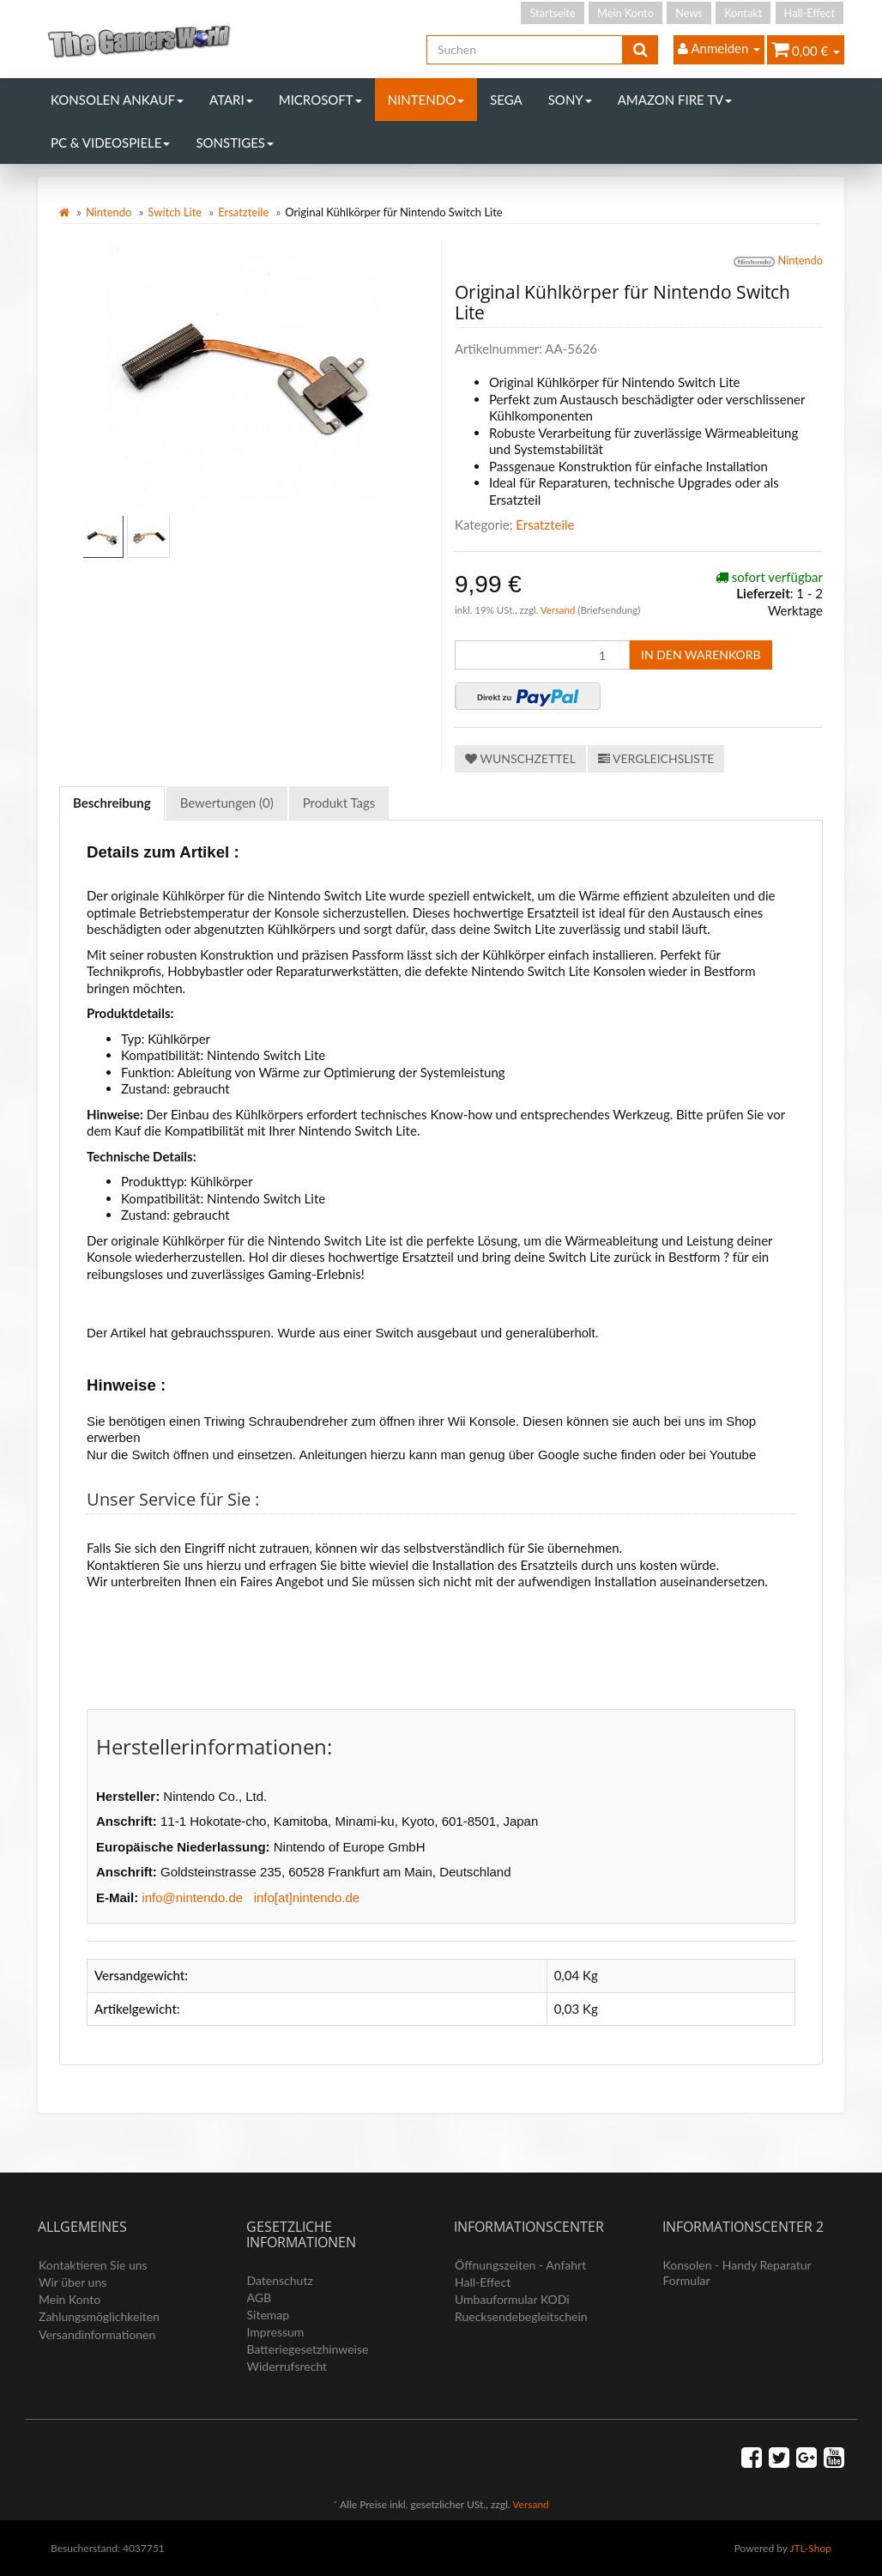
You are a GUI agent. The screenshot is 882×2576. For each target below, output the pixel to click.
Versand (559, 609)
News (689, 13)
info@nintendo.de (192, 1897)
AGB (259, 2297)
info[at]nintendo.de (306, 1897)
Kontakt (743, 13)
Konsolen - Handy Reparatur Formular (737, 2273)
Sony (570, 99)
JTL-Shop (810, 2548)
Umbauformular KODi (512, 2299)
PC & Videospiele (110, 142)
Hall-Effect (809, 13)
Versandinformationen (97, 2334)
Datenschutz (280, 2280)
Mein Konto (625, 13)
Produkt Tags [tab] (339, 802)
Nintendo (426, 99)
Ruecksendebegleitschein (521, 2316)
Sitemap (268, 2314)
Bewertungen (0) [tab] (227, 802)
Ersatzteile (243, 212)
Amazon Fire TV (675, 99)
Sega (506, 99)
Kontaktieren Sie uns (93, 2265)
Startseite (552, 13)
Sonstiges (235, 142)
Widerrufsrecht (287, 2366)
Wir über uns (72, 2282)
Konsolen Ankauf (117, 99)
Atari (231, 99)
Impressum (276, 2331)
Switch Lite (175, 212)
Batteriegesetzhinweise (308, 2349)
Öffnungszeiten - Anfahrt (520, 2265)
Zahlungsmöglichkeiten (99, 2316)
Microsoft (320, 99)
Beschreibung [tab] (112, 802)
